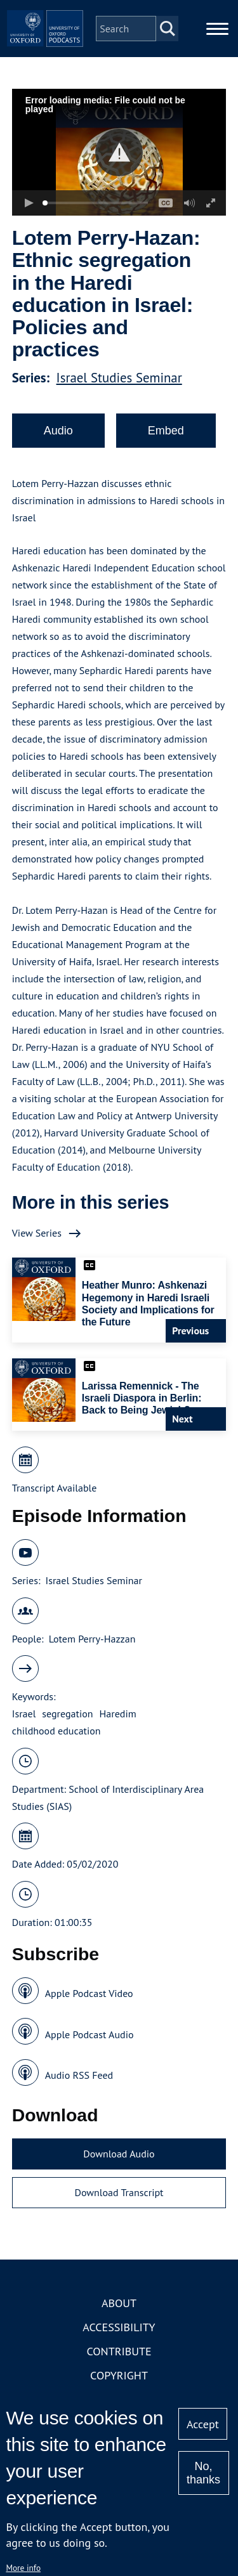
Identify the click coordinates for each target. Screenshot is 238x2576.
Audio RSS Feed (79, 2075)
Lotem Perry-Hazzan (92, 1638)
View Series (37, 1232)
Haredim (118, 1713)
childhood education (56, 1730)
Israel (24, 1713)
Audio (58, 430)
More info (23, 2567)
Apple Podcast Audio (89, 2034)
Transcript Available (54, 1487)
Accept (203, 2424)
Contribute (118, 2351)
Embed (166, 430)
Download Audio (118, 2153)
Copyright (119, 2375)
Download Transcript (118, 2192)
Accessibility (119, 2327)
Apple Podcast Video (89, 1993)
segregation (67, 1713)
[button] (119, 152)
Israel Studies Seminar (119, 377)
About (119, 2303)
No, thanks (203, 2473)
